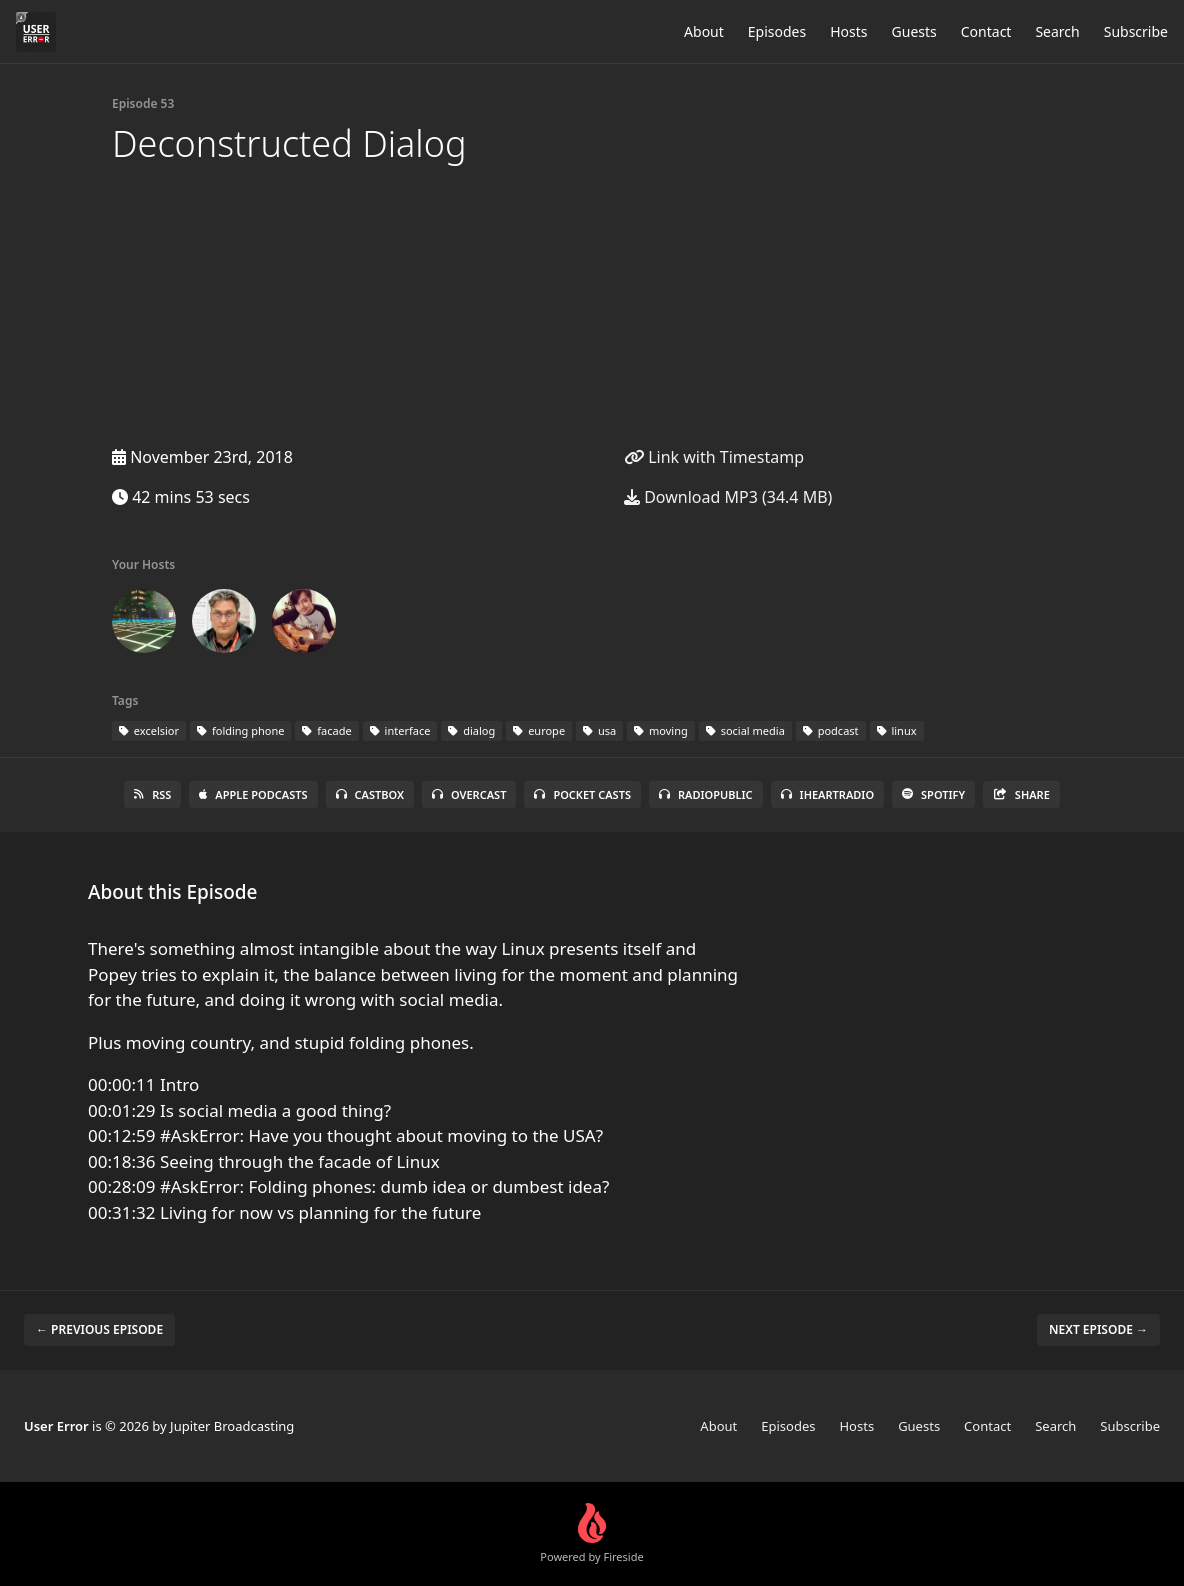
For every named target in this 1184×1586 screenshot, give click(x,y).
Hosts (848, 31)
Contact (986, 31)
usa (599, 730)
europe (539, 730)
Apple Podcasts (253, 794)
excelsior (149, 730)
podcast (831, 730)
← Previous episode (99, 1329)
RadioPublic (706, 794)
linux (897, 730)
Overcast (469, 794)
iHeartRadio (828, 794)
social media (745, 730)
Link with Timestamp (714, 457)
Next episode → (1098, 1329)
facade (326, 730)
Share (1021, 794)
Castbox (370, 794)
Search (1057, 31)
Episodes (777, 31)
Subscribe (1136, 31)
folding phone (240, 730)
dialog (471, 730)
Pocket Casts (582, 794)
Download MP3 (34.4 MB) (728, 497)
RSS (152, 794)
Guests (914, 31)
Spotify (933, 794)
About (704, 31)
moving (661, 730)
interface (400, 730)
